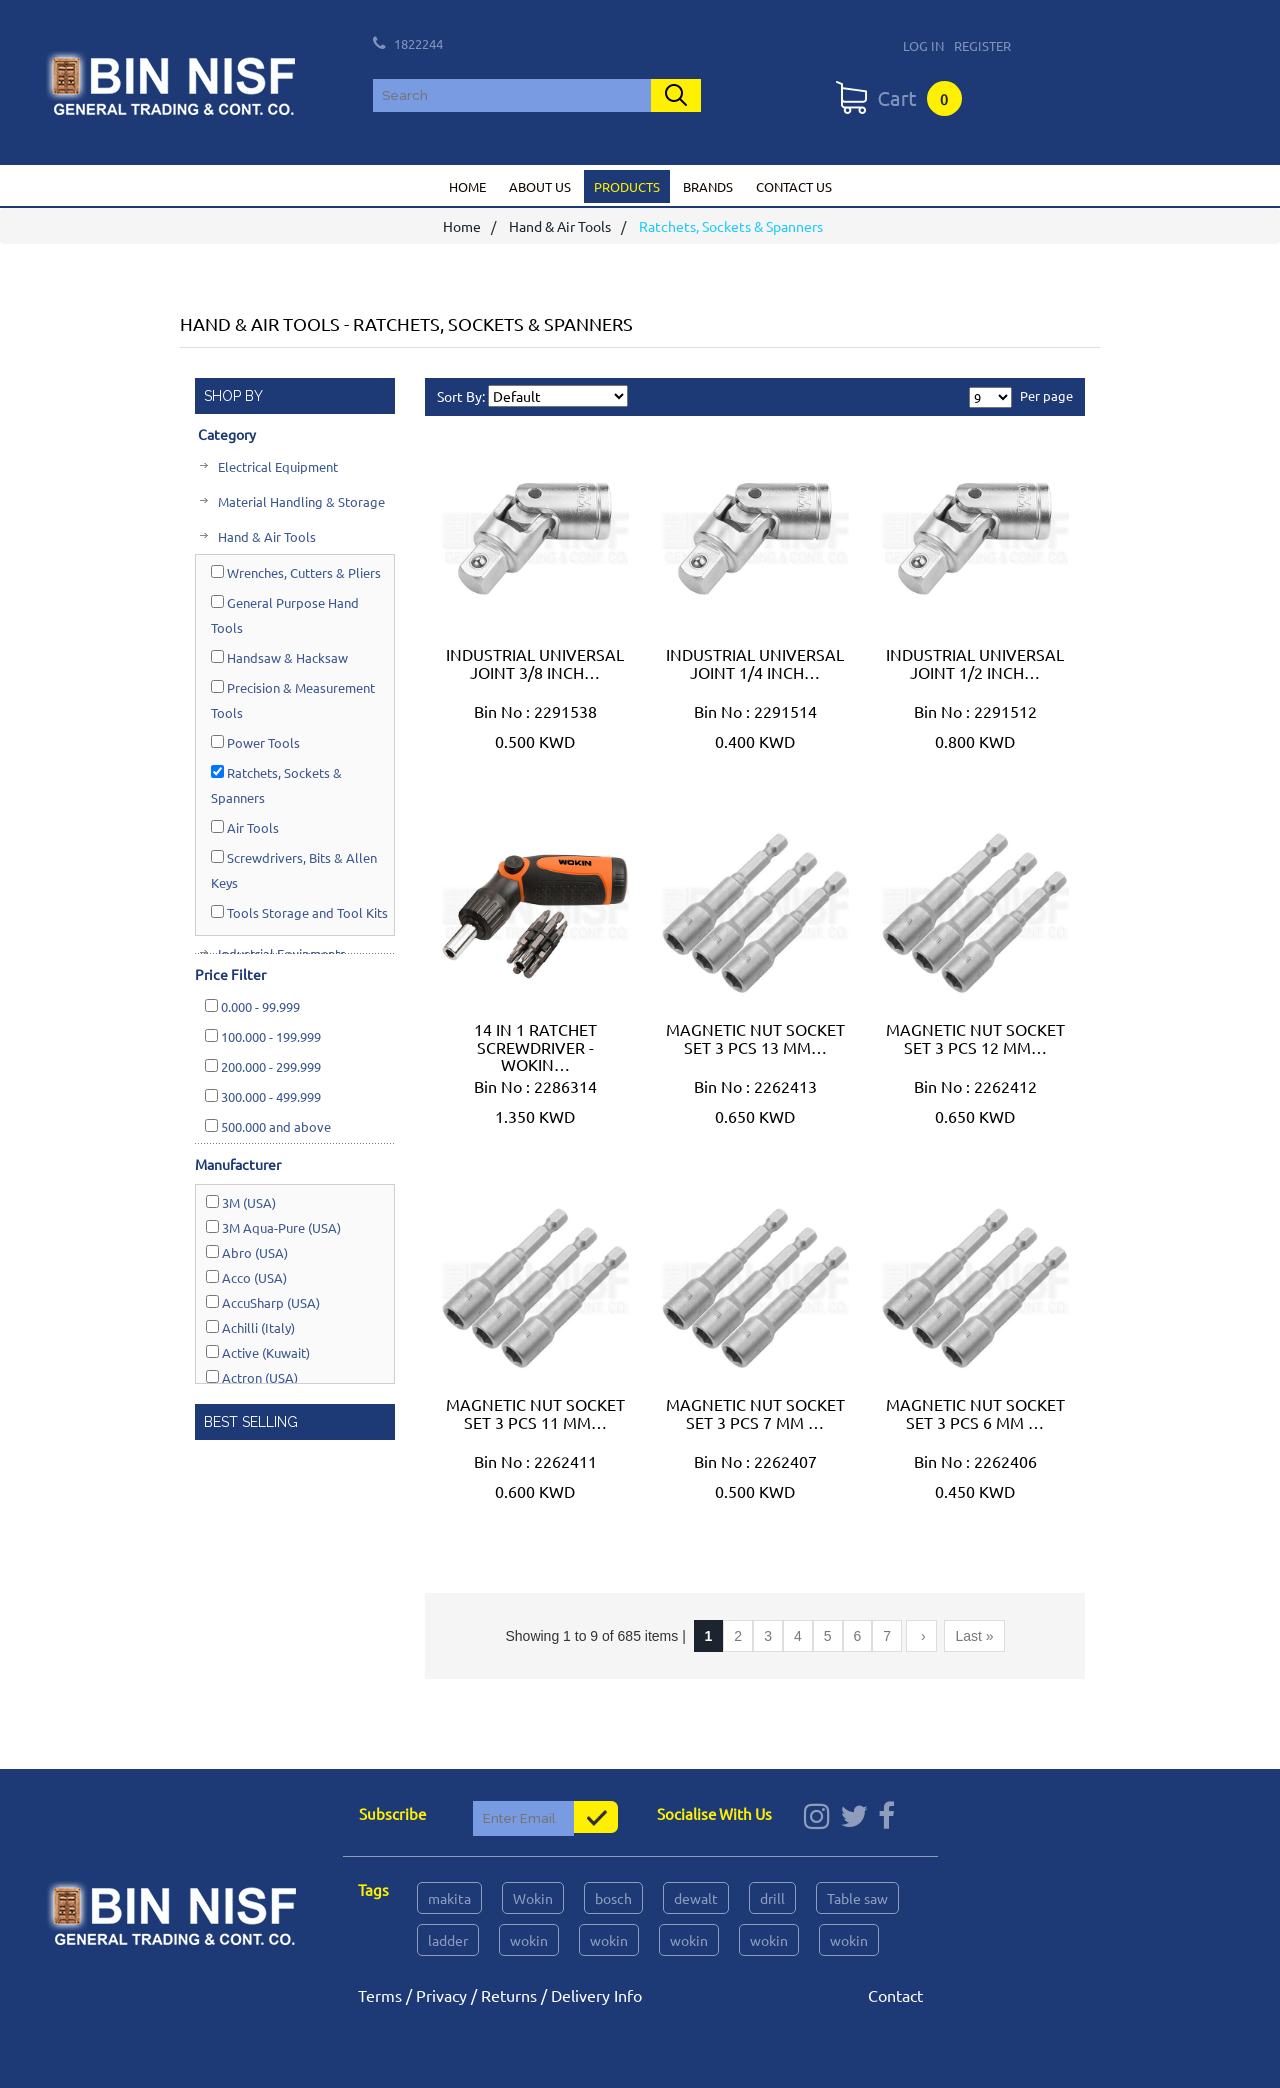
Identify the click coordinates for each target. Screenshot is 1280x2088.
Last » (974, 1636)
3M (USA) (241, 1202)
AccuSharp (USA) (263, 1302)
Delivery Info (596, 1995)
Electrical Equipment (276, 466)
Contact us (794, 186)
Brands (708, 186)
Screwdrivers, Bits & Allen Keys (294, 870)
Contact (895, 1995)
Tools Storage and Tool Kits (299, 912)
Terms (380, 1995)
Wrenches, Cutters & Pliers (296, 572)
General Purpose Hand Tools (285, 615)
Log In (923, 45)
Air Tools (245, 827)
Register (982, 45)
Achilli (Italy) (250, 1327)
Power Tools (255, 742)
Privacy (441, 1995)
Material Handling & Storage (300, 501)
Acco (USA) (246, 1277)
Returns (509, 1995)
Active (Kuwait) (258, 1352)
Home (467, 186)
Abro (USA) (247, 1252)
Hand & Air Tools (560, 227)
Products (627, 186)
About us (540, 186)
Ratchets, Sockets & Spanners (276, 785)
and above (268, 1126)
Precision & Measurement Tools (293, 700)
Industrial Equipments (280, 953)
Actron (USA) (252, 1377)
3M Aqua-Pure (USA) (273, 1227)
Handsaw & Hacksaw (279, 657)
